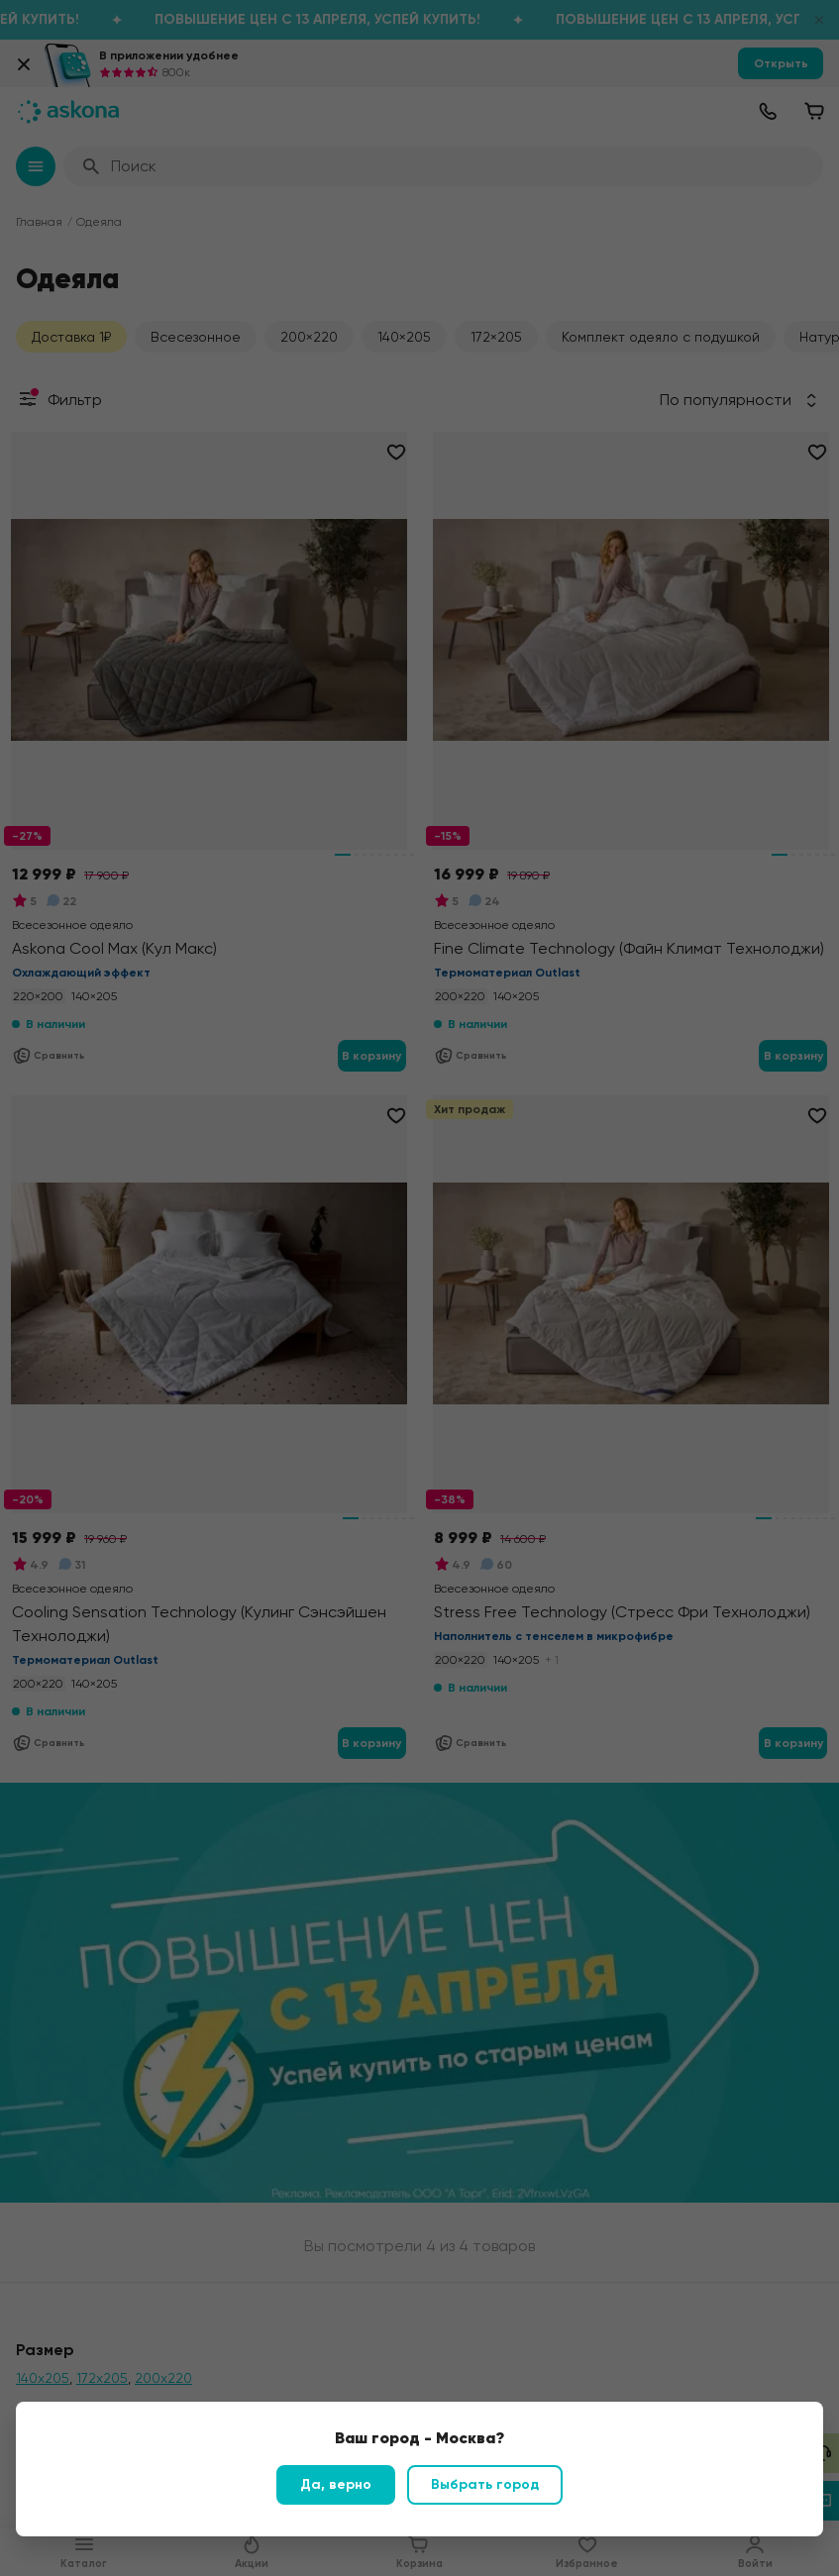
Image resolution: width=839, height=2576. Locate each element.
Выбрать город (485, 2484)
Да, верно (335, 2484)
